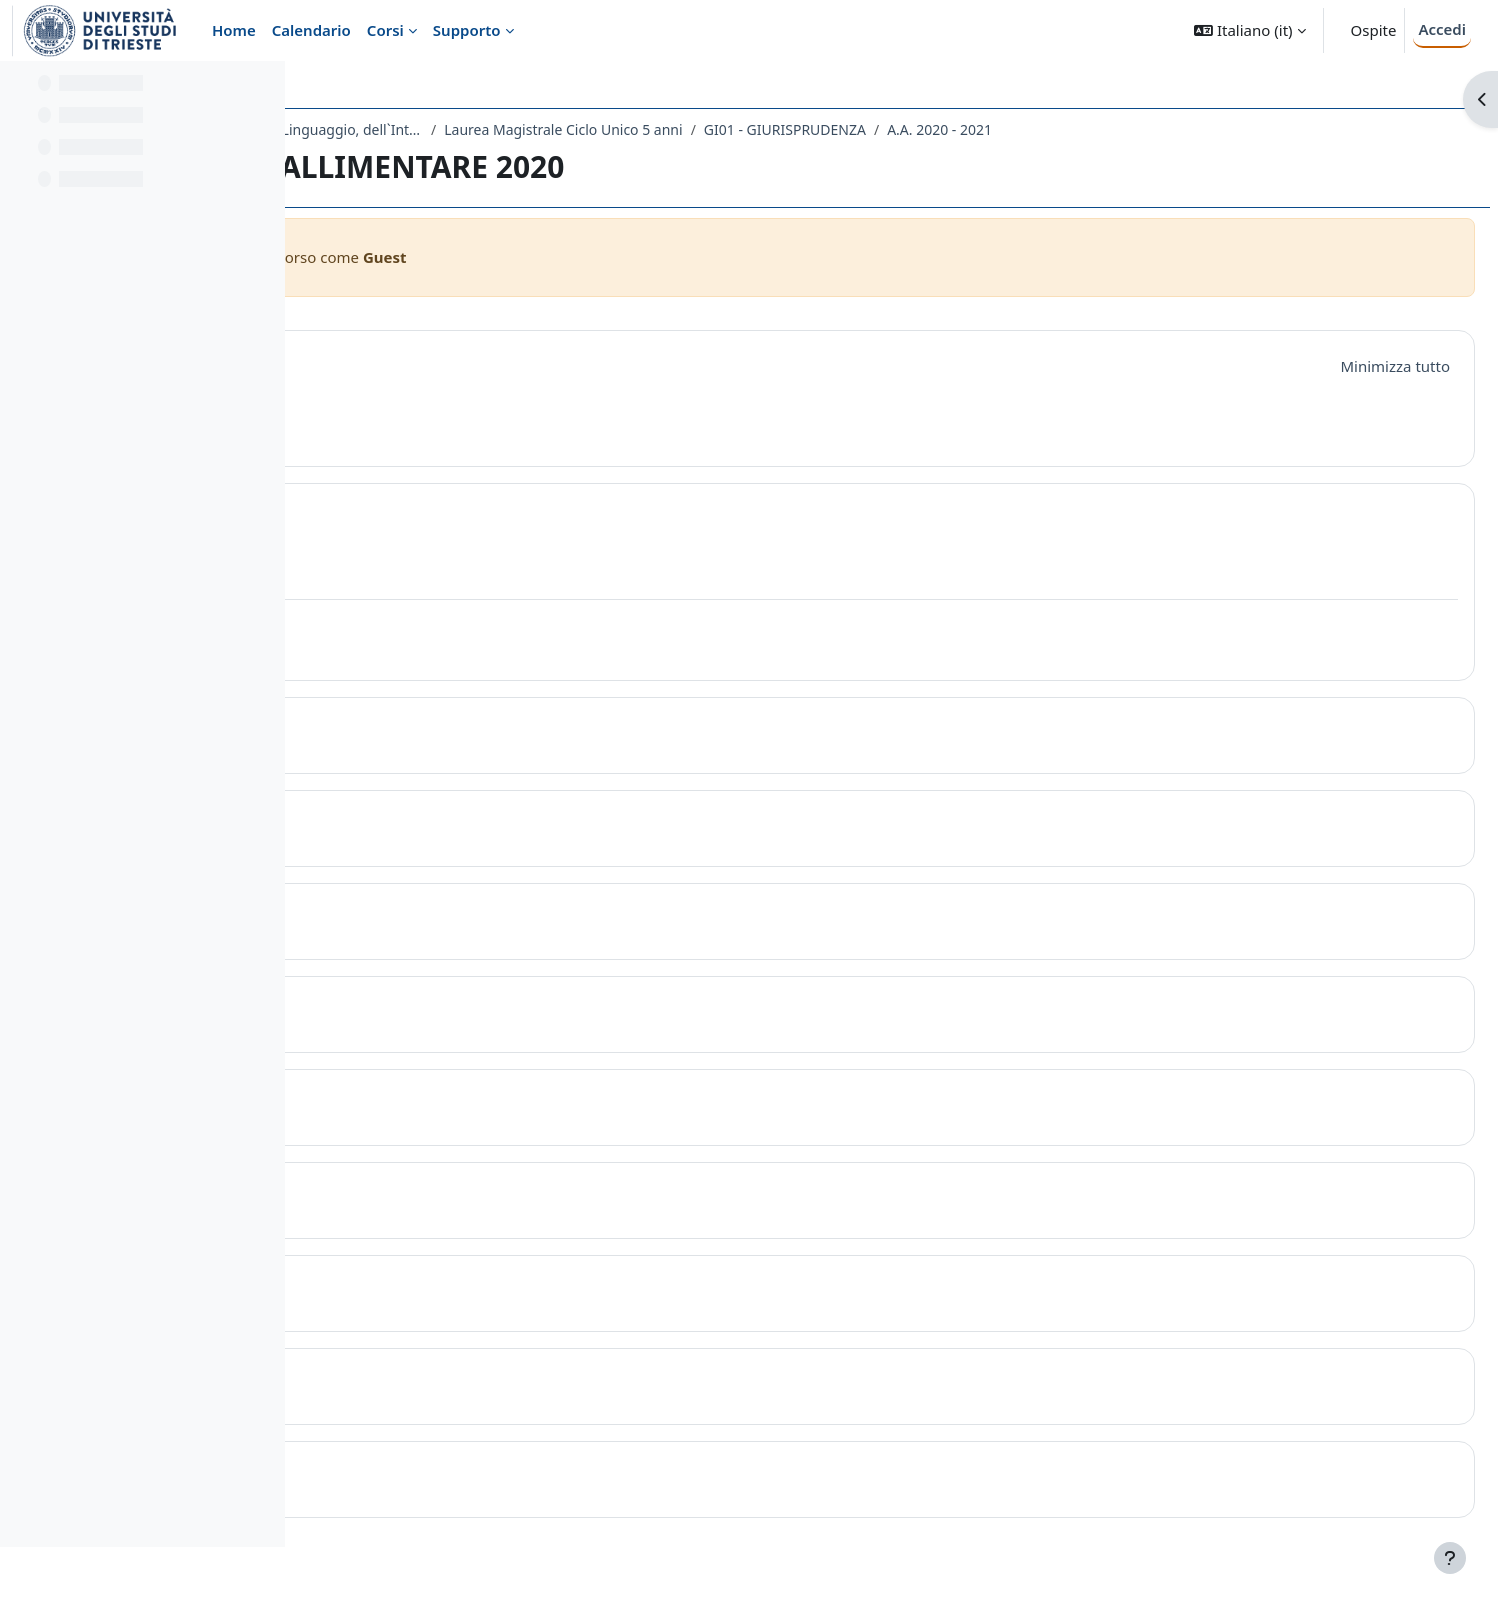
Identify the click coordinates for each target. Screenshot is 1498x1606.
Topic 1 (419, 513)
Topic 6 (419, 1099)
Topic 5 (419, 1006)
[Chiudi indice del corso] (21, 90)
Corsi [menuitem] (385, 30)
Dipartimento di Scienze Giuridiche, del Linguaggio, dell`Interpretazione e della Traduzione (524, 129)
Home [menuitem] (234, 30)
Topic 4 (419, 913)
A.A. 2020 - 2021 (1240, 129)
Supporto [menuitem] (467, 30)
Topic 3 (419, 820)
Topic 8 (419, 1285)
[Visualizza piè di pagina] (1450, 1558)
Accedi (1442, 29)
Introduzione (451, 362)
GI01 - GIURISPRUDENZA (1086, 129)
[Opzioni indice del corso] (261, 90)
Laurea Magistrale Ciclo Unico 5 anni (864, 129)
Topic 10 (425, 1471)
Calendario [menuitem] (311, 30)
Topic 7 (419, 1192)
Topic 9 (419, 1378)
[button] (1249, 30)
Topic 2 (419, 727)
